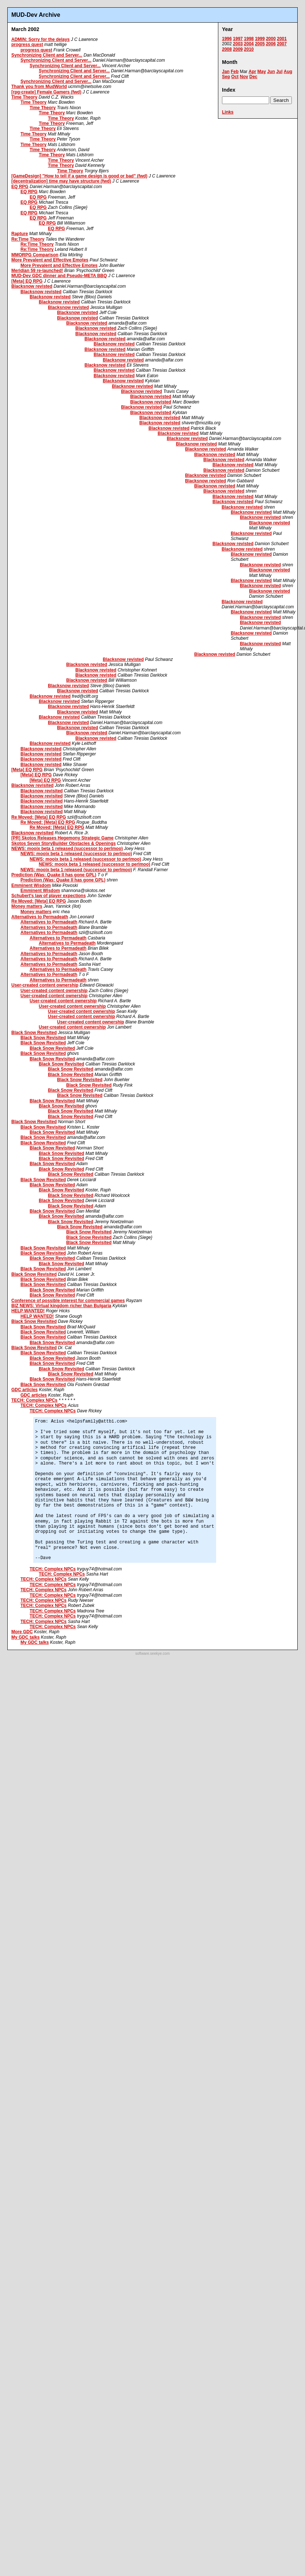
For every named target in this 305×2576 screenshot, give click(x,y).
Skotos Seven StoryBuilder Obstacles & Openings (63, 843)
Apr (252, 71)
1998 (249, 38)
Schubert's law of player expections (48, 895)
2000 (271, 38)
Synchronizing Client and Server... (46, 55)
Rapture (19, 233)
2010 (249, 49)
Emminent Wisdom (31, 885)
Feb (234, 71)
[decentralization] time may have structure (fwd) (61, 181)
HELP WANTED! (28, 1310)
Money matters (26, 906)
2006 (271, 43)
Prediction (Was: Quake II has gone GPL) (53, 874)
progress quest (27, 44)
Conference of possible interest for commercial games (68, 1300)
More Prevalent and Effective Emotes (50, 260)
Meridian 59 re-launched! (37, 270)
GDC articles (24, 1389)
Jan (226, 71)
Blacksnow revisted (31, 286)
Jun (271, 71)
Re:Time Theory (27, 239)
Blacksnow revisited (32, 785)
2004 (249, 43)
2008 (227, 49)
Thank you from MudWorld (39, 86)
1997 (238, 38)
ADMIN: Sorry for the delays (40, 39)
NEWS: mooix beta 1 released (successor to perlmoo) (67, 848)
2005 (260, 43)
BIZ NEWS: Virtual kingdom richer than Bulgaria (61, 1305)
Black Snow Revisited (34, 1032)
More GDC (22, 1631)
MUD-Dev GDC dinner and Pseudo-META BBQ (59, 275)
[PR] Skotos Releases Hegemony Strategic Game (62, 838)
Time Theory (24, 97)
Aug (288, 71)
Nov (244, 76)
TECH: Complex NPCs (34, 1400)
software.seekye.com (152, 1653)
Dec (253, 76)
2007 (282, 43)
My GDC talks (25, 1637)
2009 (238, 49)
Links (227, 112)
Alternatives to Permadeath (39, 916)
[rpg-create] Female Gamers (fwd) (46, 92)
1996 (227, 38)
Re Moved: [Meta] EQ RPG (38, 817)
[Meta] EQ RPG (26, 281)
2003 (238, 43)
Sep (226, 76)
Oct (234, 76)
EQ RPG (20, 186)
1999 (260, 38)
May (261, 71)
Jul (279, 71)
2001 (282, 38)
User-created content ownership (44, 985)
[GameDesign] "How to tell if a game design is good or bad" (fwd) (79, 176)
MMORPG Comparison (35, 254)
